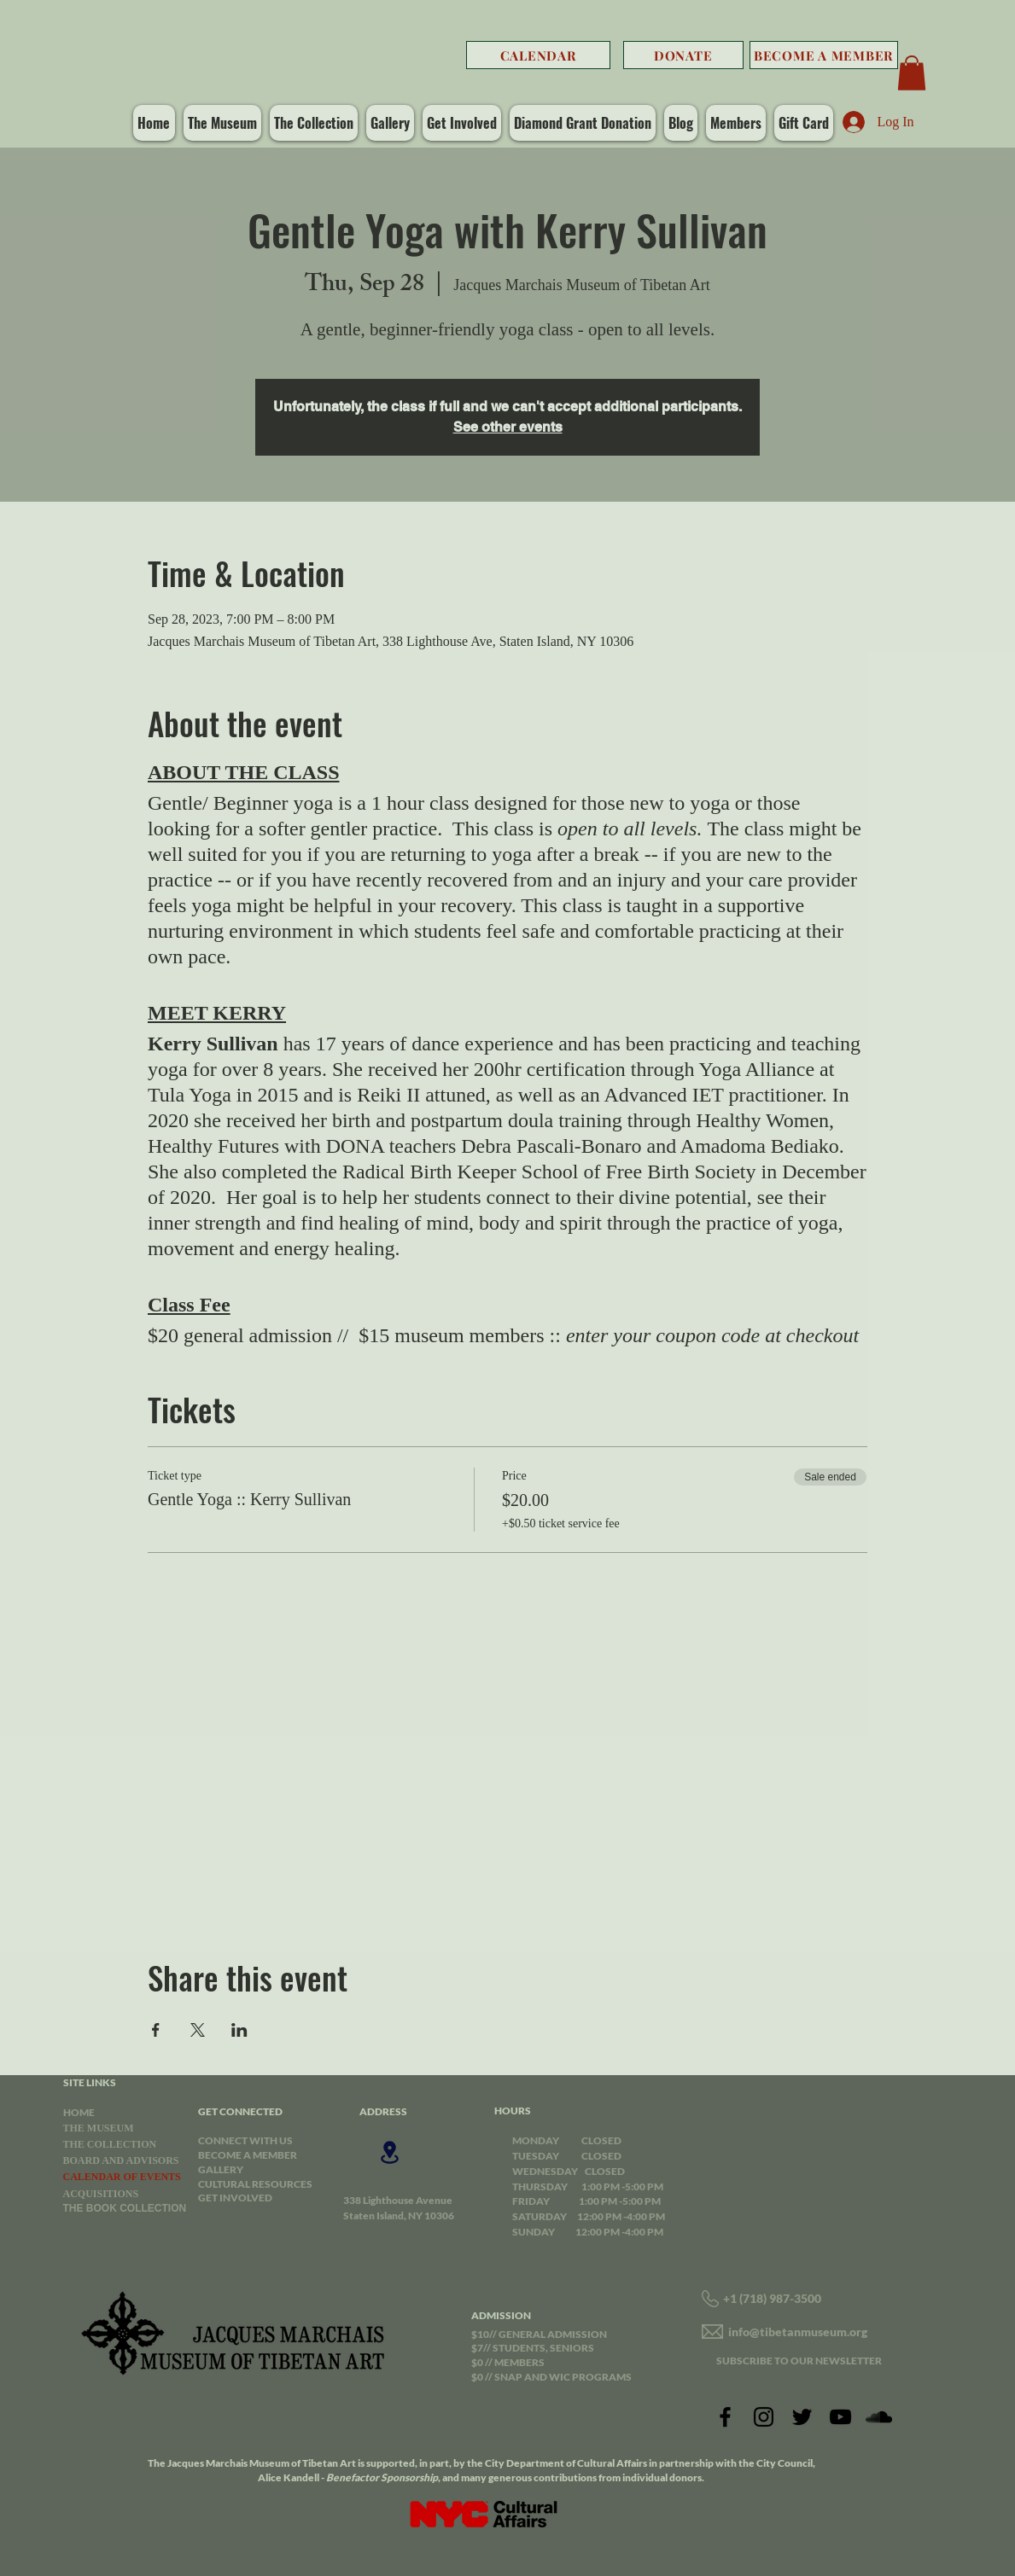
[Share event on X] (198, 2030)
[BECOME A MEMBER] (824, 55)
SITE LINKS (89, 2082)
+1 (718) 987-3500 (772, 2298)
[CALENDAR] (538, 55)
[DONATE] (683, 55)
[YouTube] (840, 2417)
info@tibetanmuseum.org (797, 2331)
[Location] (390, 2152)
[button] (911, 72)
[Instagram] (763, 2417)
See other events (508, 427)
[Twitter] (802, 2417)
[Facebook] (725, 2417)
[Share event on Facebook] (156, 2030)
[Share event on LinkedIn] (239, 2030)
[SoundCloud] (879, 2417)
